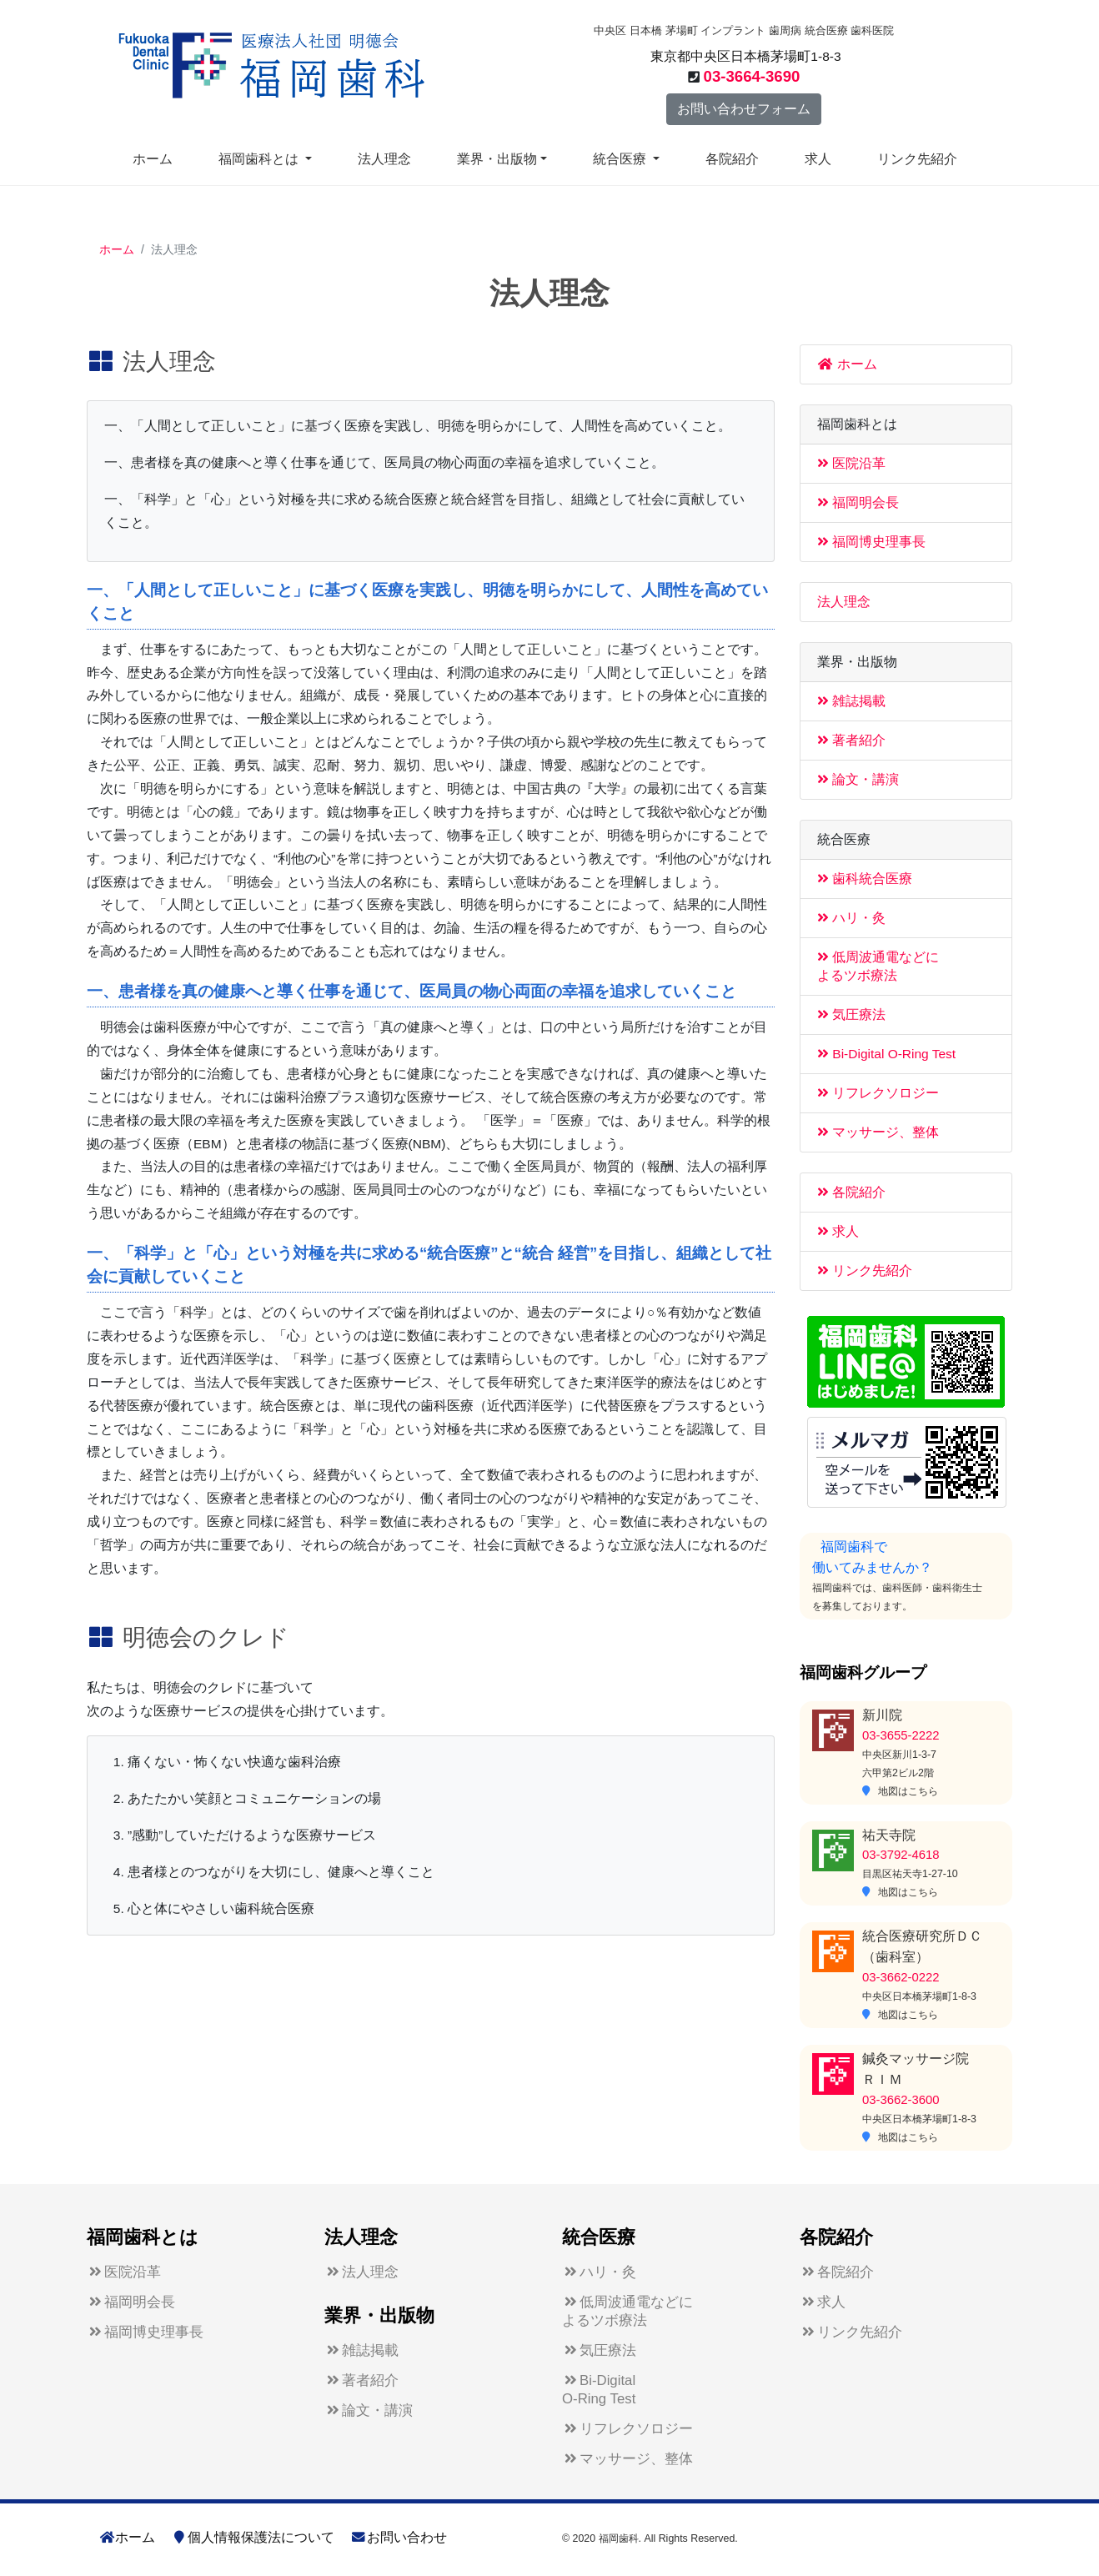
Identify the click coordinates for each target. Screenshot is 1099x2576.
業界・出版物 (497, 159)
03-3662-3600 (901, 2099)
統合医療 (621, 159)
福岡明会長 (858, 502)
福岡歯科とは (260, 159)
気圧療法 (851, 1014)
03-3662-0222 (901, 1977)
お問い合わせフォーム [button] (743, 109)
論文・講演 (858, 779)
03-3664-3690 (752, 76)
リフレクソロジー (878, 1093)
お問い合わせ (398, 2537)
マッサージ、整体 (878, 1132)
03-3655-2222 (901, 1735)
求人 (818, 159)
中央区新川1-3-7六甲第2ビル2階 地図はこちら (900, 1773)
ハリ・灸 (851, 918)
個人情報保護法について (253, 2537)
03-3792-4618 (901, 1854)
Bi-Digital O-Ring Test (886, 1054)
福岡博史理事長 (871, 542)
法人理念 (384, 159)
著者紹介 (851, 740)
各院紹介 (732, 159)
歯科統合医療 (864, 878)
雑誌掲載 (851, 701)
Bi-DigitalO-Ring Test (598, 2390)
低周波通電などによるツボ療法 (627, 2311)
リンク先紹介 (917, 159)
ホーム (153, 159)
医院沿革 (851, 463)
